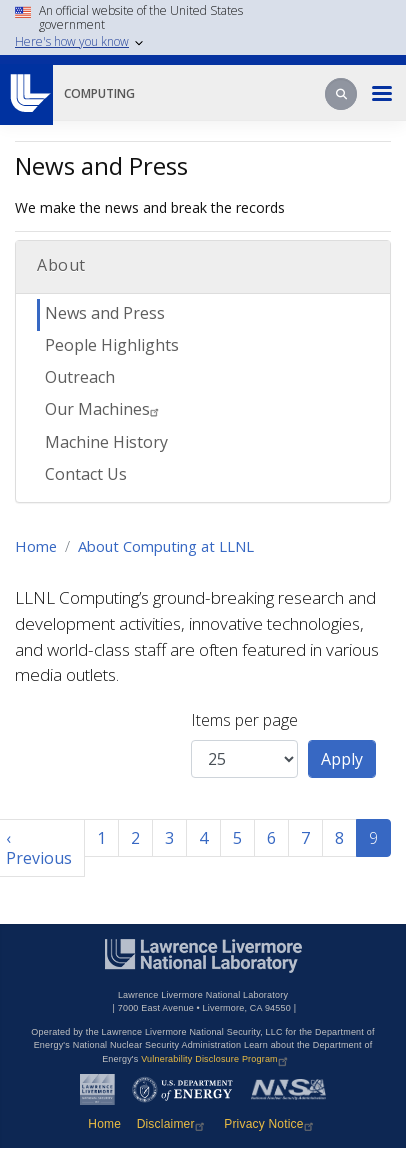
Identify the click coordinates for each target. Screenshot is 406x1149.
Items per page (244, 720)
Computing (99, 93)
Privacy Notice (271, 1124)
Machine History (106, 442)
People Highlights (112, 345)
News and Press (105, 313)
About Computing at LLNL (166, 546)
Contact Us (86, 474)
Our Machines (104, 409)
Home (36, 546)
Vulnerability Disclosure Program (216, 1059)
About (61, 265)
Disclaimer (173, 1124)
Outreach (80, 377)
